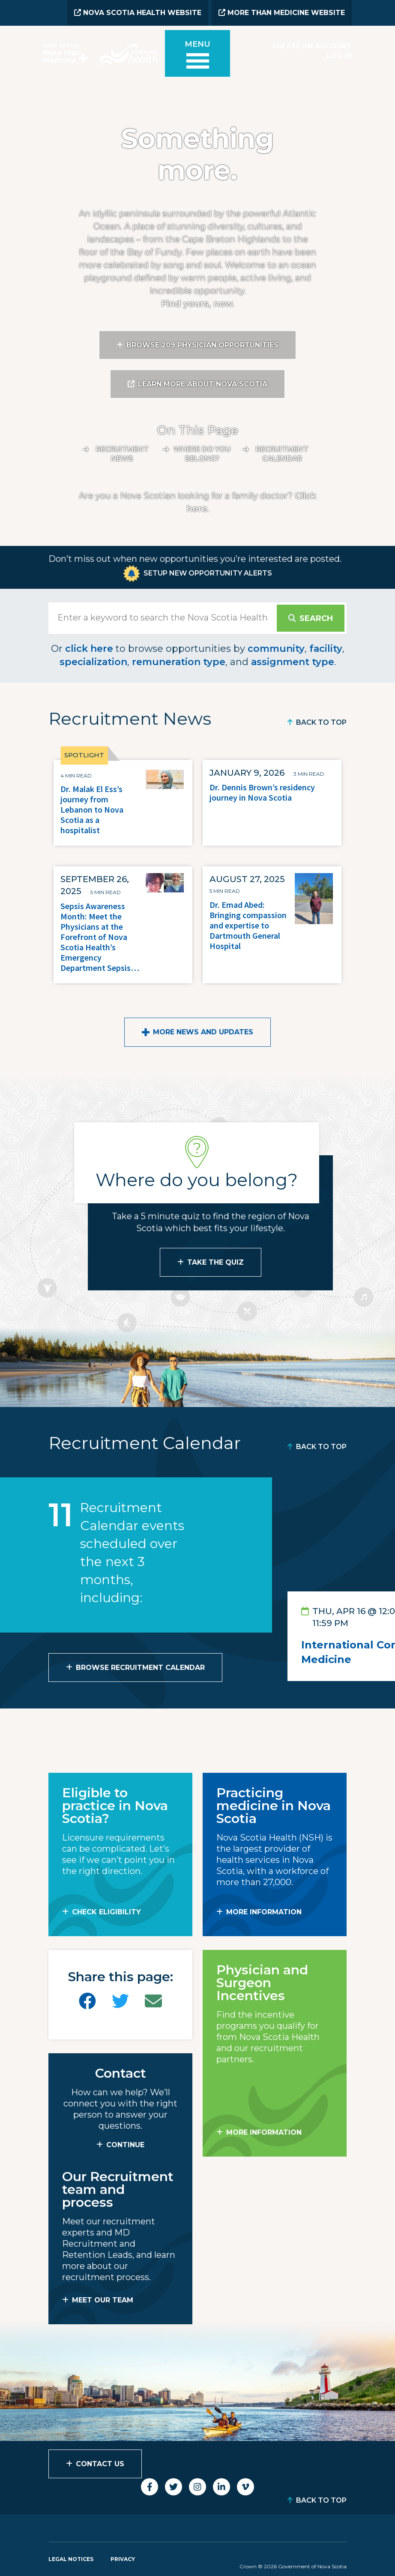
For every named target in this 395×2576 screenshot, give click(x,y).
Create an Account (312, 46)
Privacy (123, 2558)
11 (60, 1514)
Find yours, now (197, 303)
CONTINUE (125, 2144)
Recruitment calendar (282, 453)
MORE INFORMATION (264, 1911)
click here (89, 648)
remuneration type (178, 661)
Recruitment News (122, 453)
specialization (93, 661)
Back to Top (321, 721)
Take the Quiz (215, 1261)
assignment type (292, 661)
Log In (339, 55)
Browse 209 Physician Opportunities (202, 344)
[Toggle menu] (197, 57)
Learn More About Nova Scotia (202, 383)
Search (315, 617)
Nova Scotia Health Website (137, 13)
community (276, 648)
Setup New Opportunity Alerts (208, 572)
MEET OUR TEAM (102, 2299)
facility (325, 648)
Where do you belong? (202, 453)
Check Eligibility (106, 1911)
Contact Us (100, 2463)
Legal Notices (70, 2558)
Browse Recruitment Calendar (140, 1667)
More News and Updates (203, 1031)
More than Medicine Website (281, 13)
